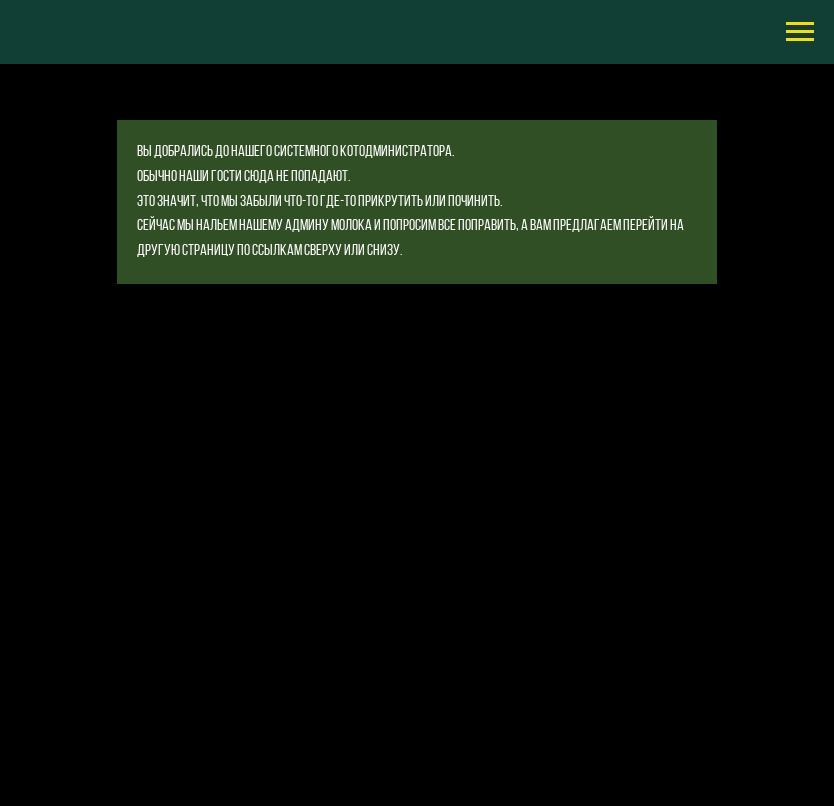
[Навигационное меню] (800, 32)
